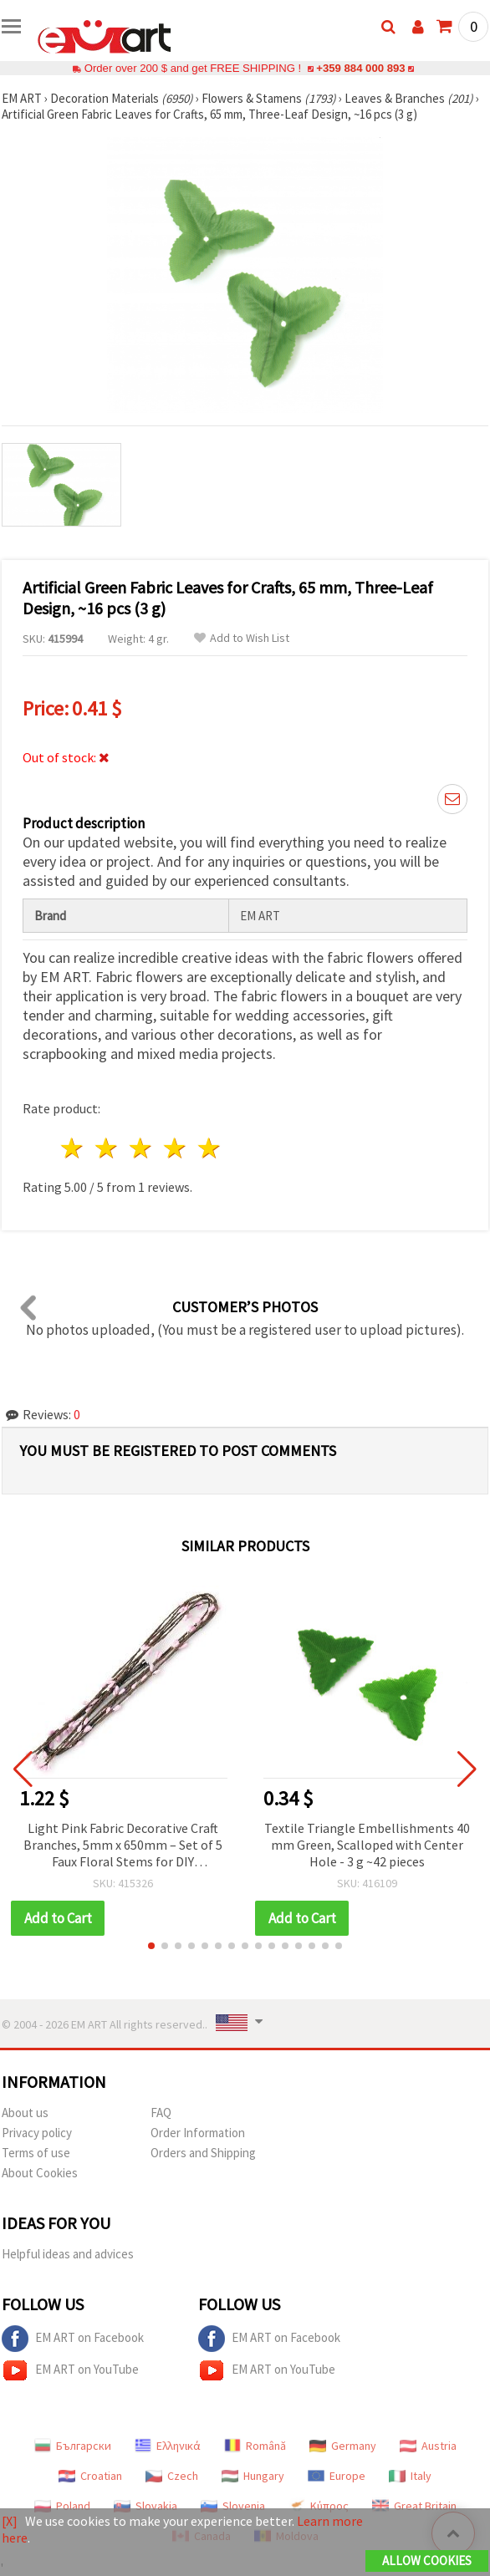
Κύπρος (318, 2505)
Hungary (253, 2475)
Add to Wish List (241, 638)
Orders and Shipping (203, 2153)
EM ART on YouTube (70, 2370)
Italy (410, 2475)
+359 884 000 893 (360, 68)
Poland (62, 2505)
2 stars (107, 1148)
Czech (171, 2475)
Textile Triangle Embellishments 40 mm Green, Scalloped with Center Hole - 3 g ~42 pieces (367, 1845)
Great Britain (414, 2505)
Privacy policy (37, 2133)
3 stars (142, 1148)
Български (72, 2445)
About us (25, 2112)
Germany (342, 2445)
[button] (151, 1945)
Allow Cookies (427, 2560)
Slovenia (233, 2505)
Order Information (198, 2133)
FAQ (161, 2112)
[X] (10, 2520)
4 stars (175, 1148)
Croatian (90, 2475)
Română (255, 2445)
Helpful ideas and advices (68, 2254)
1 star (73, 1148)
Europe (336, 2475)
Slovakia (145, 2505)
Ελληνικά (168, 2445)
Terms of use (36, 2153)
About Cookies (40, 2173)
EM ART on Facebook (73, 2338)
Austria (428, 2445)
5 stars (209, 1148)
